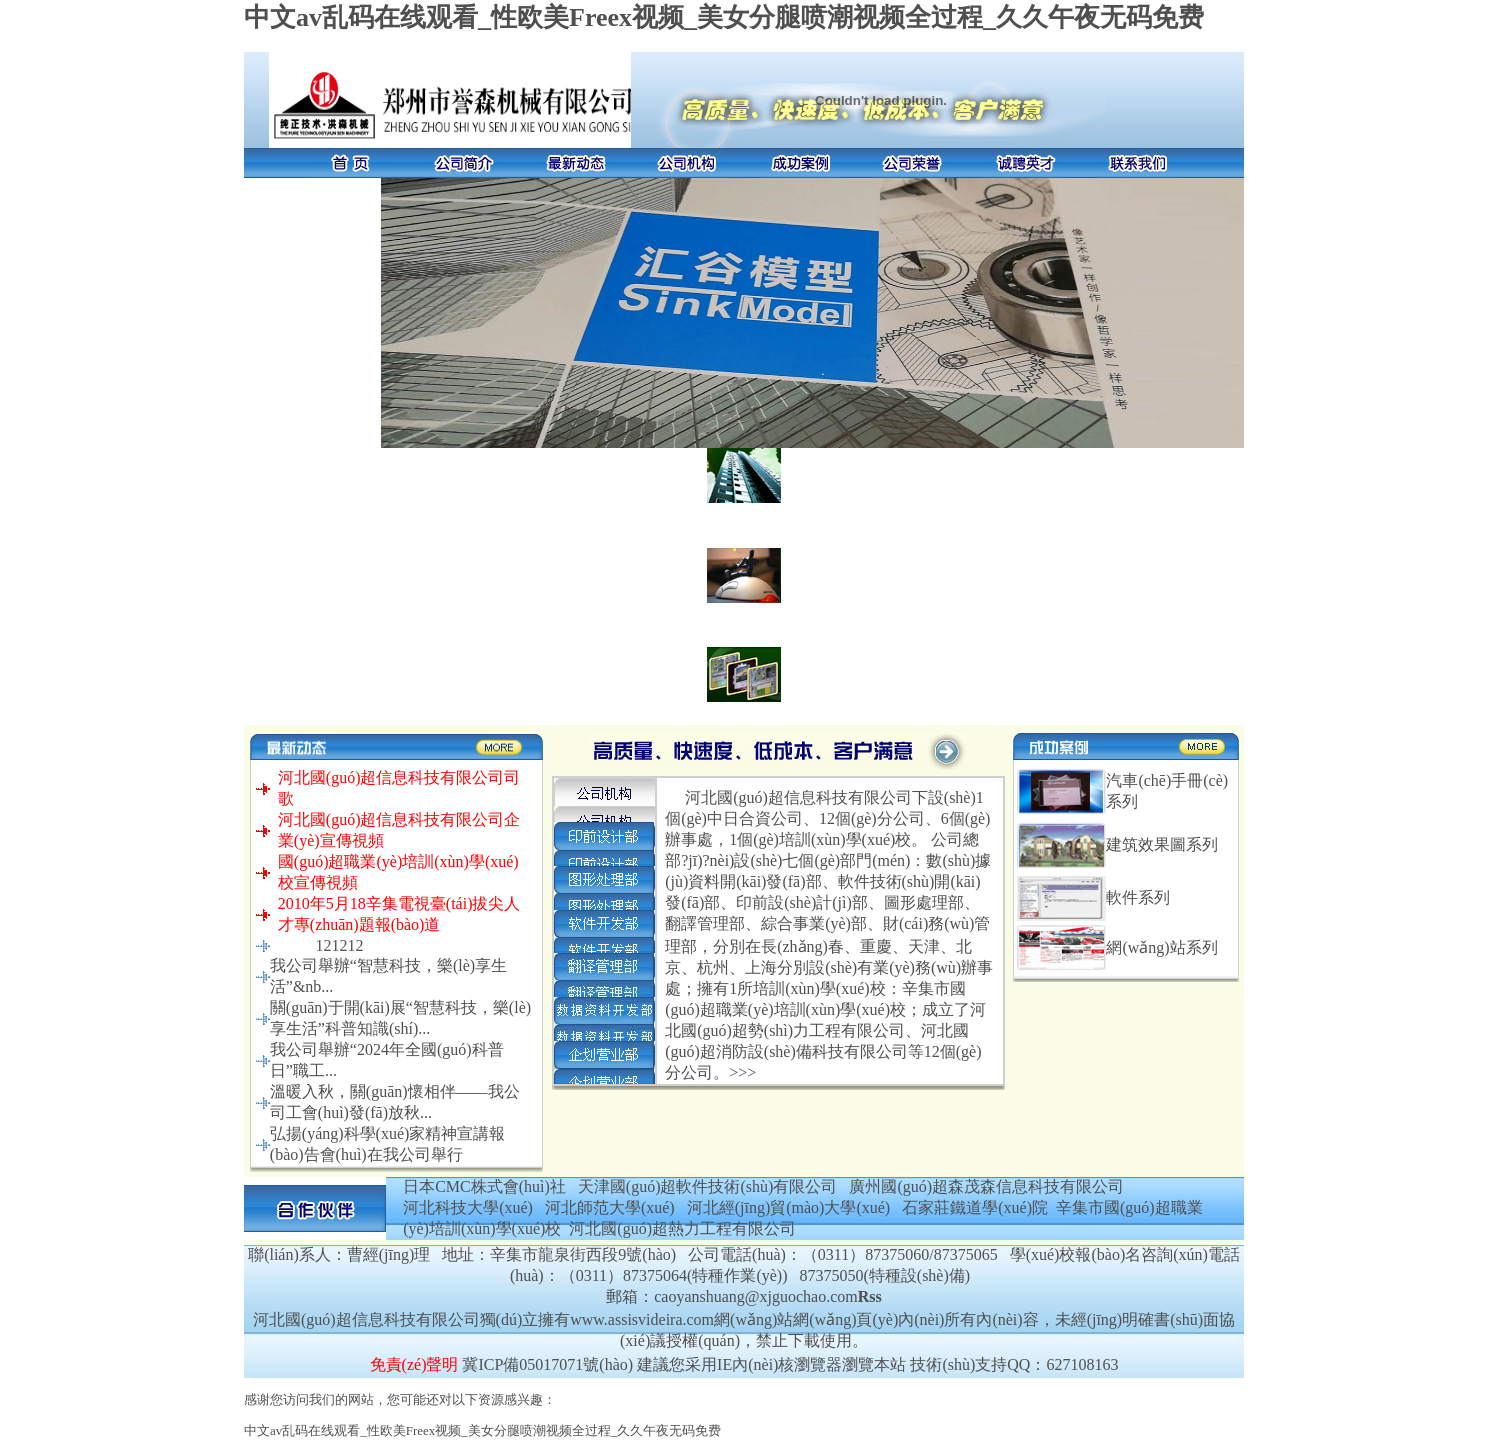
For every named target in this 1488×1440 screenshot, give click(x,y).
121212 (339, 945)
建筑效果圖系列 (1162, 844)
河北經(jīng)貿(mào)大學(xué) (789, 1207)
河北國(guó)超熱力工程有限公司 (682, 1228)
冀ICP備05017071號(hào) (547, 1364)
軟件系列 (1138, 897)
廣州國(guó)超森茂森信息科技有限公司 (986, 1186)
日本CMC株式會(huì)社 (484, 1186)
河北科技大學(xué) (468, 1207)
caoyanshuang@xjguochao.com (756, 1296)
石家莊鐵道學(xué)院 (975, 1207)
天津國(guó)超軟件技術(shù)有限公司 (708, 1186)
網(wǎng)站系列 (1161, 947)
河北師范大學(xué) (610, 1207)
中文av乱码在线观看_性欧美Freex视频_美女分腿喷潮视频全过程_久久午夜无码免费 (724, 17)
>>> (742, 1072)
